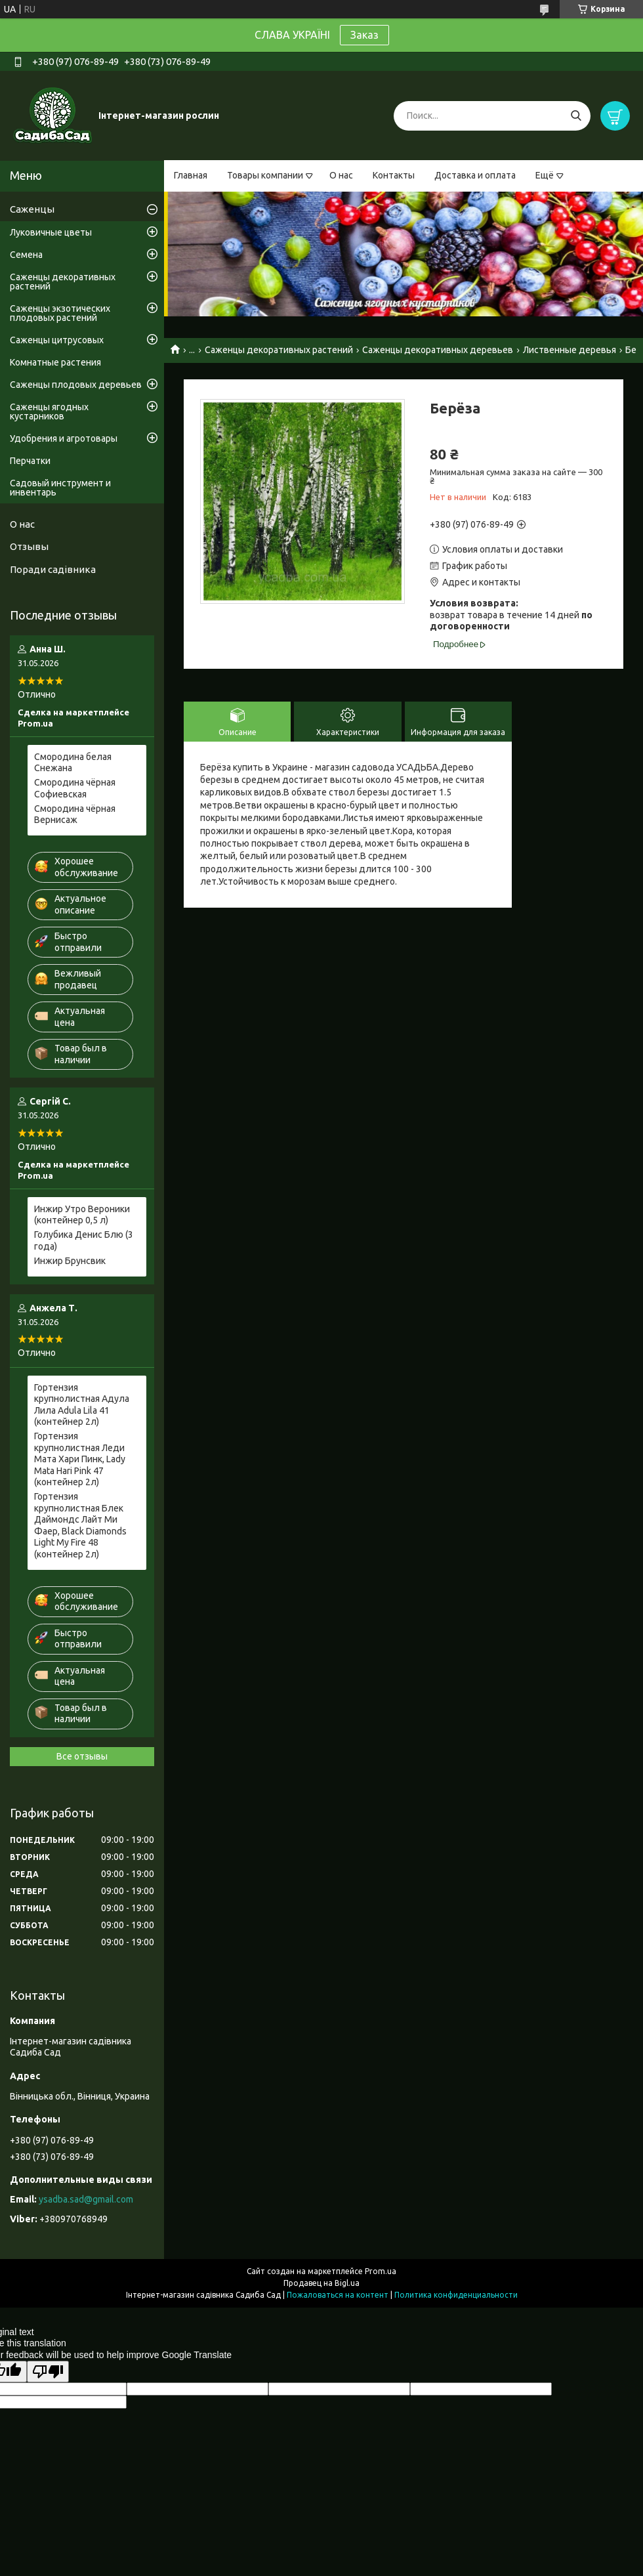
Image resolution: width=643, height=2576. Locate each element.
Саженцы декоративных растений (279, 350)
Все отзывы (82, 1756)
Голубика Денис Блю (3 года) (83, 1240)
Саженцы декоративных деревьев (437, 350)
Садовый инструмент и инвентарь (60, 487)
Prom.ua (380, 2271)
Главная (190, 175)
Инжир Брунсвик (70, 1261)
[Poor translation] (48, 2371)
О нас (341, 175)
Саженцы (32, 209)
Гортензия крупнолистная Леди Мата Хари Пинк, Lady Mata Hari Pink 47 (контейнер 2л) (79, 1459)
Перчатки (30, 460)
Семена (26, 254)
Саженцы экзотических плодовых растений (60, 313)
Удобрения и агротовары (63, 438)
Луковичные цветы (51, 232)
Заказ (364, 35)
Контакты (394, 175)
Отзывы (29, 546)
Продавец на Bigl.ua (321, 2283)
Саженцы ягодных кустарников (49, 411)
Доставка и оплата (475, 175)
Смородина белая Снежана (73, 762)
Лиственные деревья (569, 350)
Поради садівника (53, 569)
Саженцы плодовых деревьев (76, 384)
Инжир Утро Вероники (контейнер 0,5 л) (82, 1215)
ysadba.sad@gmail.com (86, 2199)
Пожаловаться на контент (337, 2295)
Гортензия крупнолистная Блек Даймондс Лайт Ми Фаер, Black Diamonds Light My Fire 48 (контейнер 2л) (80, 1525)
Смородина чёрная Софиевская (74, 788)
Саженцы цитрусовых (57, 340)
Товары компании (265, 175)
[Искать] (576, 116)
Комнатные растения (55, 362)
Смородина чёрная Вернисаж (74, 814)
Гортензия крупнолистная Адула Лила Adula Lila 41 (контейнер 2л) (81, 1404)
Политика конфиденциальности (456, 2295)
